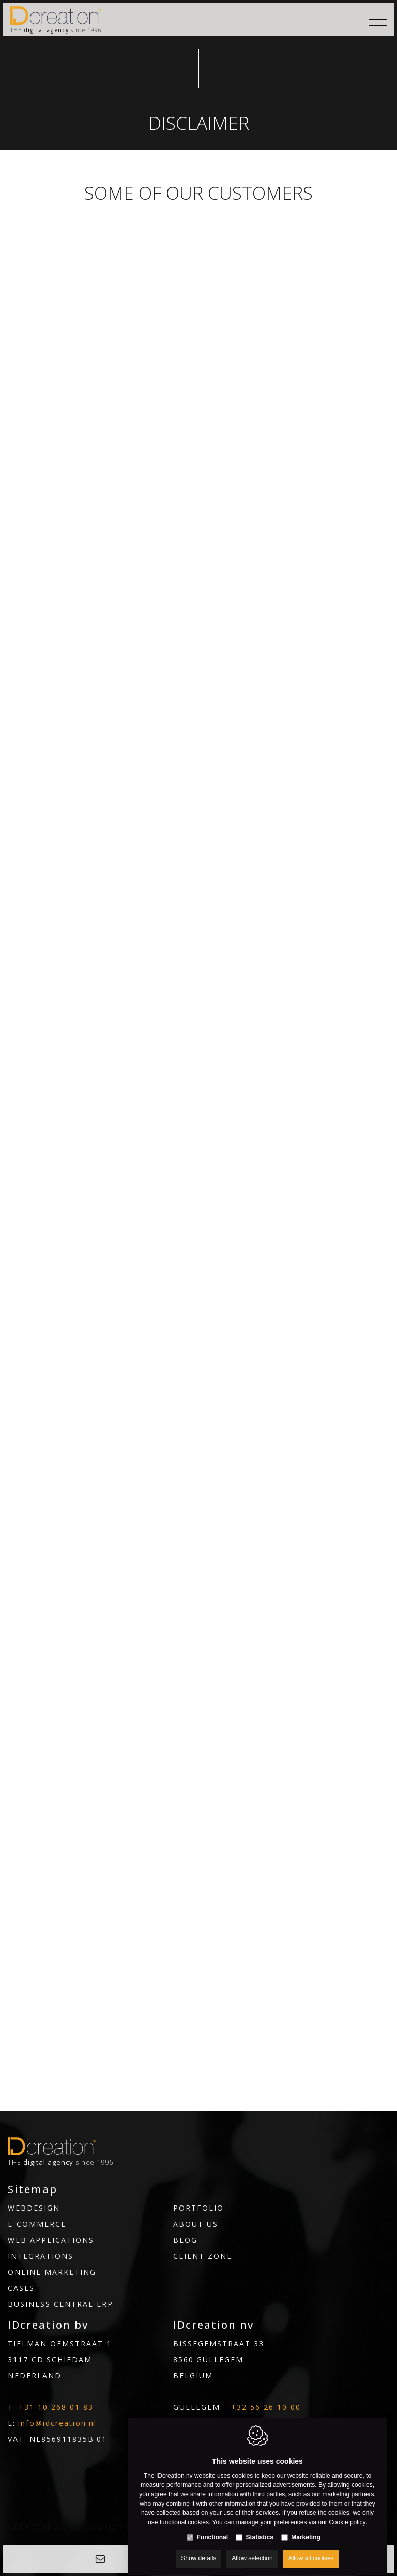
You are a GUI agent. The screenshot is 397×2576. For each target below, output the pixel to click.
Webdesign (34, 2208)
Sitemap (32, 2189)
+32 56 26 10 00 (266, 2407)
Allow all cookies (311, 2548)
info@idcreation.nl (57, 2423)
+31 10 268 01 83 (56, 2407)
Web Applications (51, 2240)
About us (195, 2224)
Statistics (259, 2527)
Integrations (40, 2256)
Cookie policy (117, 2527)
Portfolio (198, 2208)
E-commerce (37, 2224)
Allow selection (252, 2548)
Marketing (305, 2527)
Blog (185, 2240)
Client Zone (202, 2256)
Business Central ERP (60, 2304)
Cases (21, 2288)
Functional (212, 2527)
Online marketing (52, 2272)
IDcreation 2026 (37, 2527)
